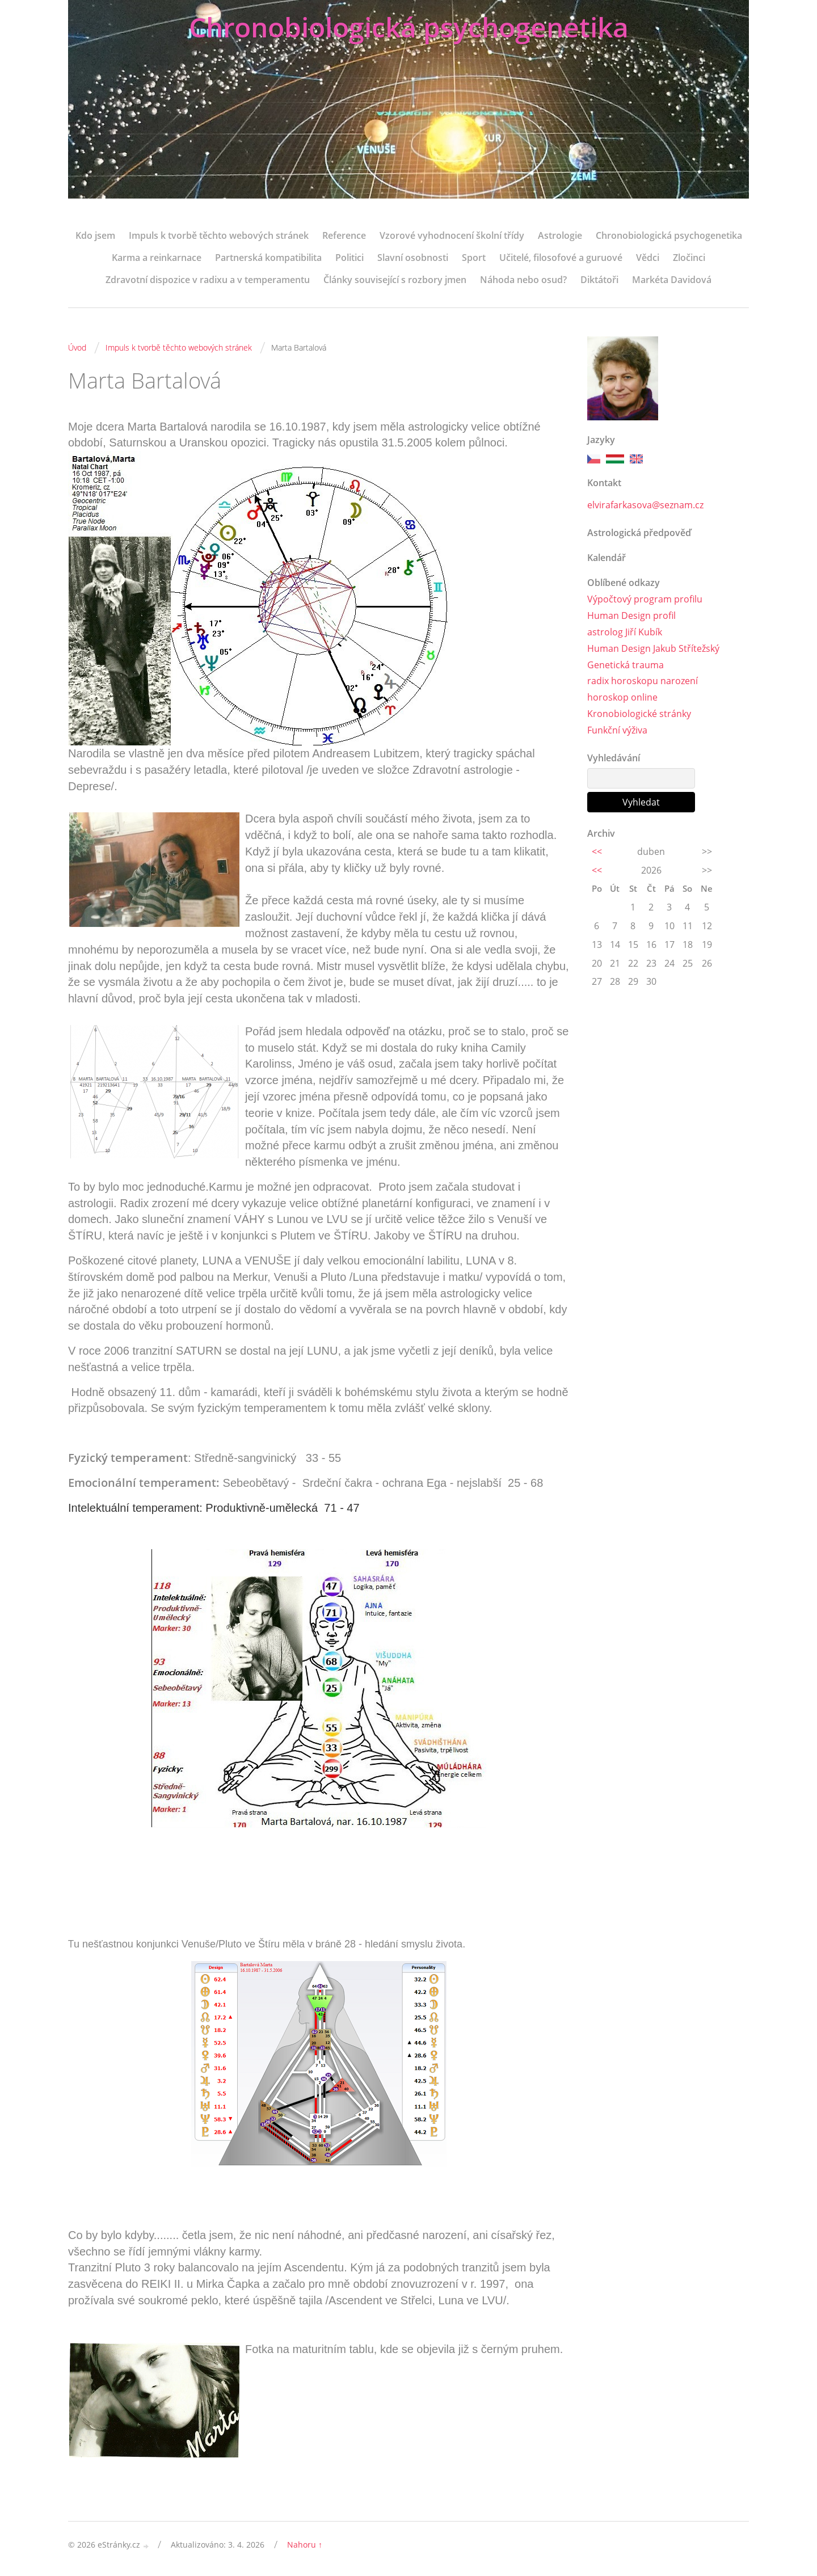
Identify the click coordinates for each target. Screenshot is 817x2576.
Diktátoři (599, 279)
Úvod (77, 347)
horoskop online (622, 697)
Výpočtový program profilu (644, 599)
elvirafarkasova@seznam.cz (645, 505)
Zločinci (689, 257)
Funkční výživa (617, 730)
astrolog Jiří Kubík (624, 632)
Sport (474, 257)
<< (597, 851)
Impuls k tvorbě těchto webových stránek (219, 235)
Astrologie (560, 235)
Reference (344, 235)
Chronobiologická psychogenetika (409, 27)
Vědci (647, 257)
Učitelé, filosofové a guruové (560, 257)
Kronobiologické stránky (639, 713)
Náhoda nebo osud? (523, 279)
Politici (349, 257)
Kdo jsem (95, 235)
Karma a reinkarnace (156, 257)
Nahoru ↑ (304, 2544)
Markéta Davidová (671, 279)
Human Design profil (631, 615)
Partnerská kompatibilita (268, 257)
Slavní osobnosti (412, 257)
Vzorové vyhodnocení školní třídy (452, 235)
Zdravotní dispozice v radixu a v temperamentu (208, 279)
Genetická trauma (625, 665)
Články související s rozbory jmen (394, 279)
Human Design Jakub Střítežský (653, 648)
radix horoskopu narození (642, 680)
